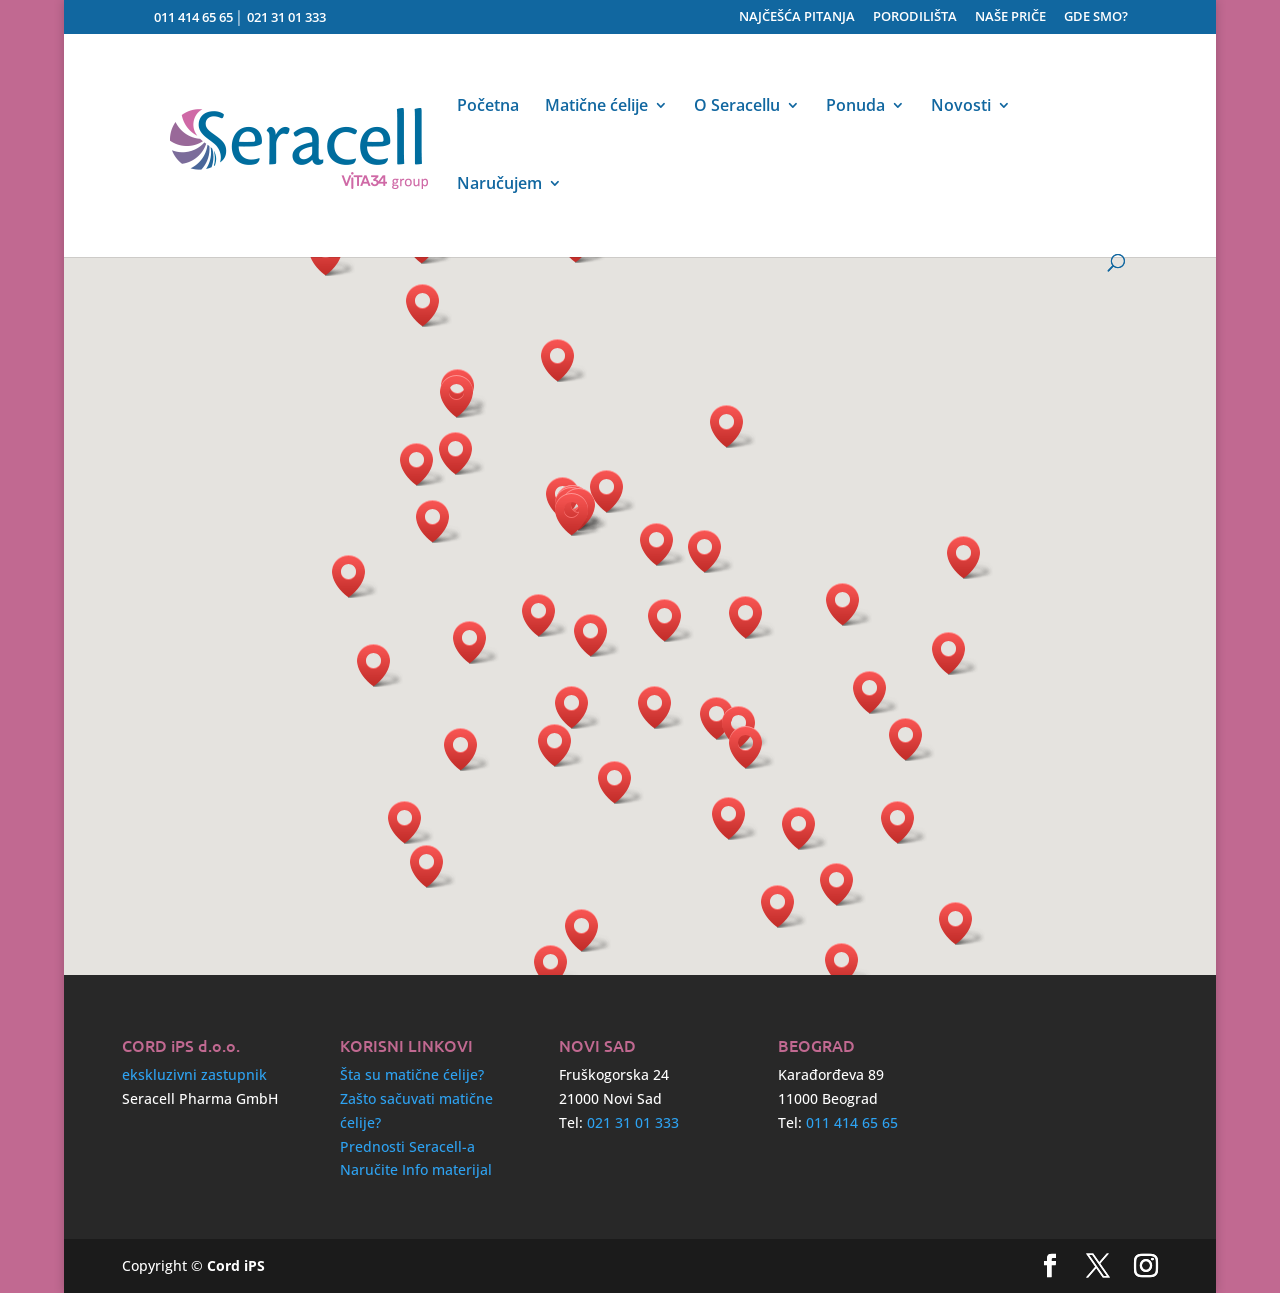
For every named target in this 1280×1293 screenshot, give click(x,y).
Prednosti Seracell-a (407, 1146)
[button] (805, 828)
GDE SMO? (1096, 17)
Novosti (961, 107)
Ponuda (855, 107)
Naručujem (499, 185)
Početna (488, 107)
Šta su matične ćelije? (412, 1074)
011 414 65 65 (193, 17)
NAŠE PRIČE (1010, 17)
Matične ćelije (596, 107)
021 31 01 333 (286, 17)
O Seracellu (737, 107)
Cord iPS (236, 1265)
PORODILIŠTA (915, 17)
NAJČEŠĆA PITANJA (797, 17)
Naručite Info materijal (416, 1169)
